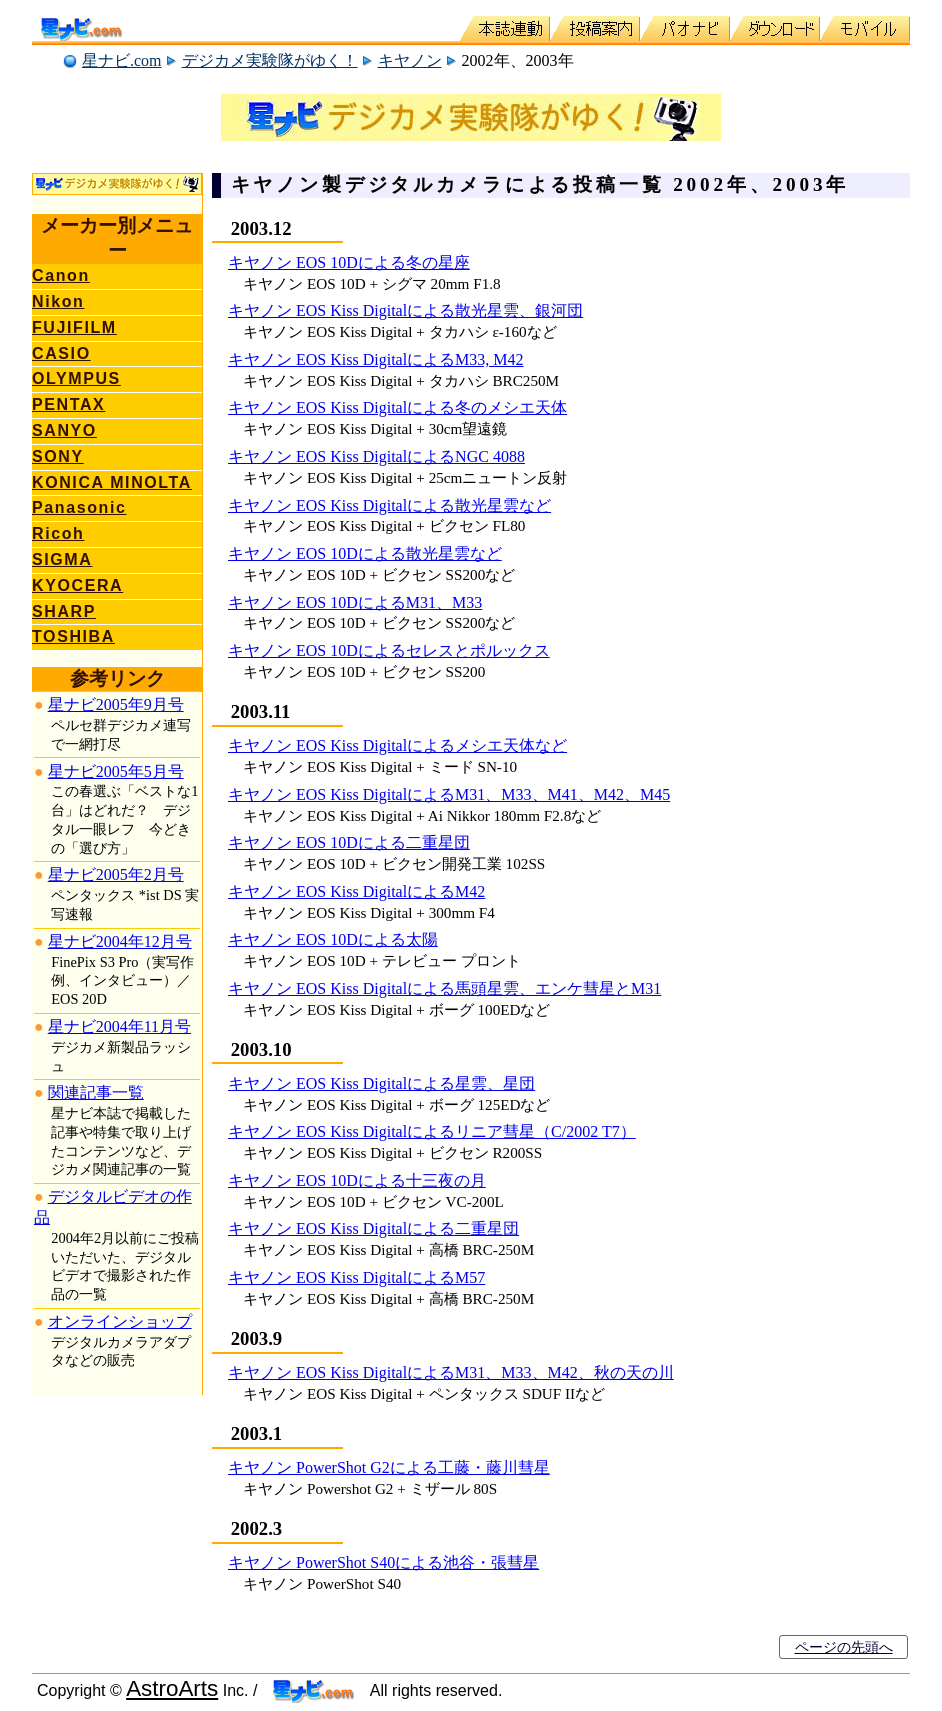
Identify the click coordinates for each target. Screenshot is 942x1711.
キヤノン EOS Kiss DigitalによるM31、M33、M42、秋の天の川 (451, 1372)
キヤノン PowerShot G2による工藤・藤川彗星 (389, 1467)
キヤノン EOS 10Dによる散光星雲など (365, 553)
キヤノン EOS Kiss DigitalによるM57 (356, 1277)
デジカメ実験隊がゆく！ (270, 60)
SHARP (64, 611)
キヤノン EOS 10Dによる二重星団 (349, 842)
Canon (61, 275)
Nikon (58, 301)
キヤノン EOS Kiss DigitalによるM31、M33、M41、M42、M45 (449, 794)
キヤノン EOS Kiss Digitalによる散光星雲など (389, 505)
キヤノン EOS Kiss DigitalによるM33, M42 (376, 359)
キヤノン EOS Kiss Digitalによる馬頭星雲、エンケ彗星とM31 (444, 988)
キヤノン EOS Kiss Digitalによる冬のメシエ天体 (397, 407)
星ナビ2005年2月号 (116, 874)
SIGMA (62, 559)
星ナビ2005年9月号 (116, 704)
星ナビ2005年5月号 (116, 771)
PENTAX (68, 404)
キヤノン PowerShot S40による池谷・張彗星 (383, 1562)
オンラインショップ (120, 1321)
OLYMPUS (76, 378)
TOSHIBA (73, 636)
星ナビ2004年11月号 (119, 1026)
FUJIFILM (74, 327)
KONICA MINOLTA (112, 482)
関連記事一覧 (96, 1092)
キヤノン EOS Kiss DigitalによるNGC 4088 (376, 456)
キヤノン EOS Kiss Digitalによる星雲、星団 (381, 1083)
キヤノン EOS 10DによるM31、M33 (355, 602)
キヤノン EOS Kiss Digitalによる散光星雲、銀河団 (405, 310)
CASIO (61, 353)
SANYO (64, 430)
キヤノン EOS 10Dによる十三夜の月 (357, 1180)
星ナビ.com (122, 60)
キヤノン (410, 60)
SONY (58, 456)
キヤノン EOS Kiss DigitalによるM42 (356, 891)
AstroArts (172, 1688)
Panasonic (79, 507)
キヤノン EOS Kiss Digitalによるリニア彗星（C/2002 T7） (432, 1131)
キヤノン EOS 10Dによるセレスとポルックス (389, 650)
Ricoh (58, 533)
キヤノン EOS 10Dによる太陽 (333, 939)
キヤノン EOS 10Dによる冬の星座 (349, 262)
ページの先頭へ (844, 1647)
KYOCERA (77, 585)
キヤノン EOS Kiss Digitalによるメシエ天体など (397, 745)
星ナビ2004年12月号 (120, 941)
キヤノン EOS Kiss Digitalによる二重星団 (373, 1228)
